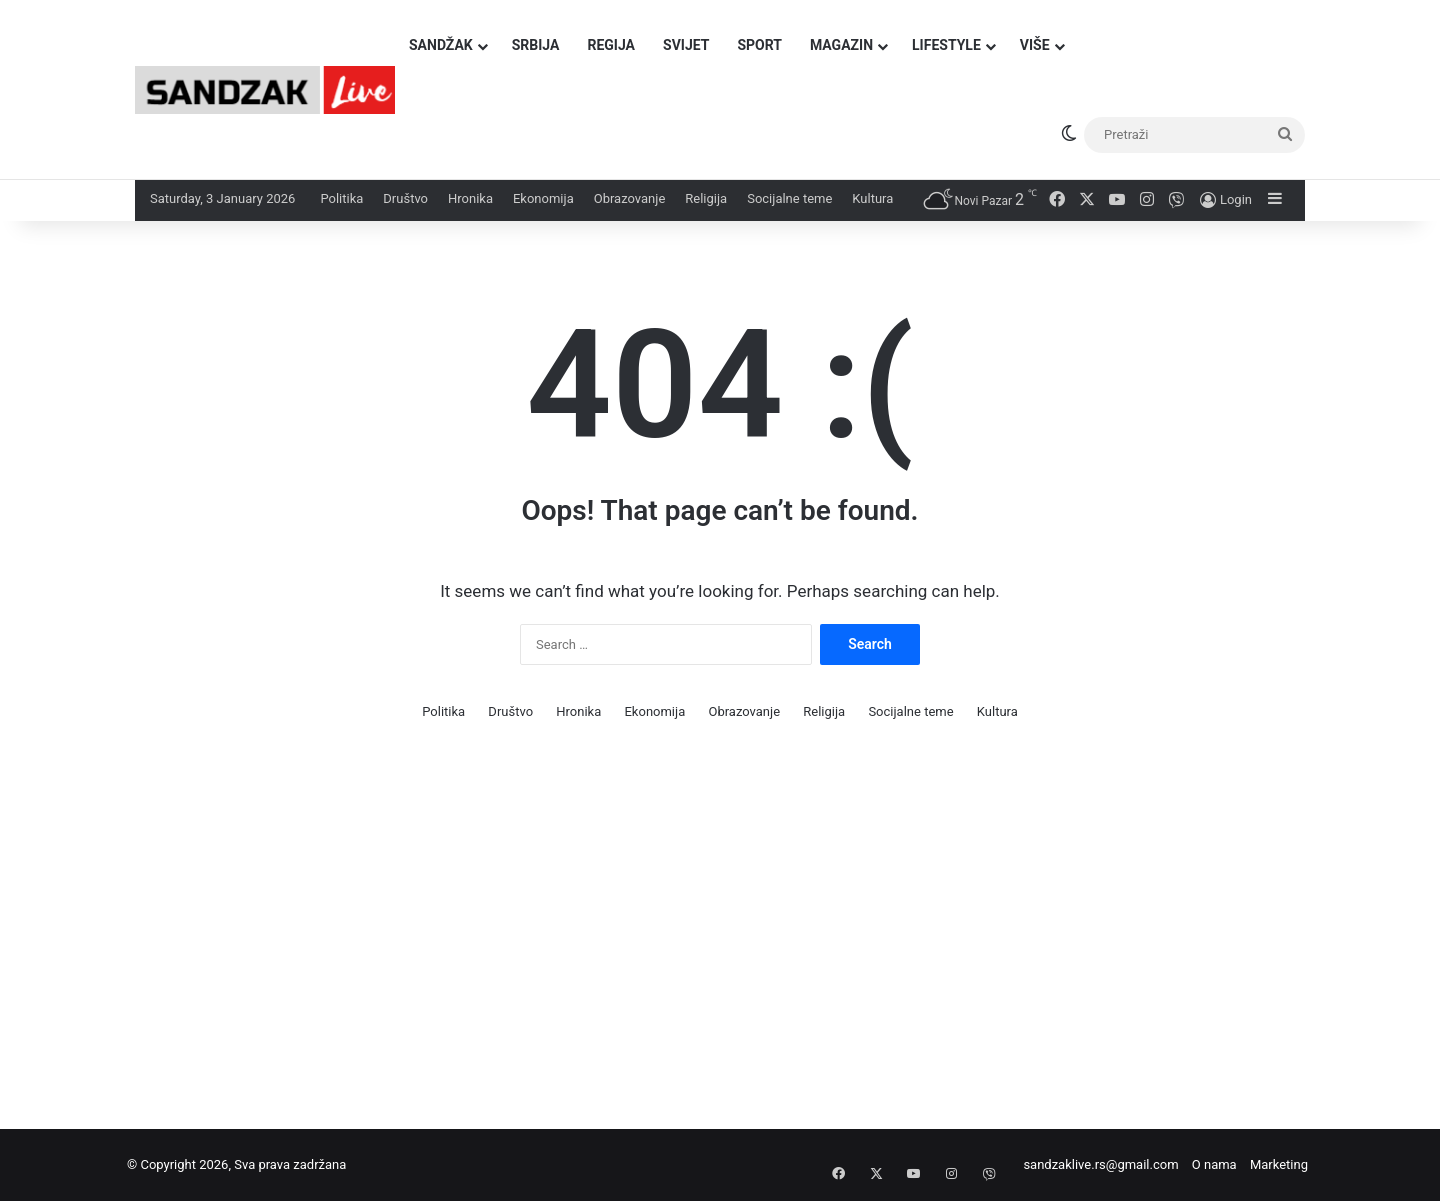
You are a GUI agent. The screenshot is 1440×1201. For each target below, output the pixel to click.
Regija (611, 45)
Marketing (1279, 1164)
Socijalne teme (789, 198)
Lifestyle (946, 45)
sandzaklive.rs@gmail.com (1100, 1164)
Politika (341, 198)
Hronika (470, 198)
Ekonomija (543, 198)
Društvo (405, 198)
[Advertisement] (600, 939)
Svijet (686, 45)
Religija (706, 198)
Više (1035, 45)
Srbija (536, 45)
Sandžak (441, 45)
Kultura (872, 198)
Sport (759, 45)
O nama (1214, 1164)
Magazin (841, 45)
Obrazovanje (630, 198)
